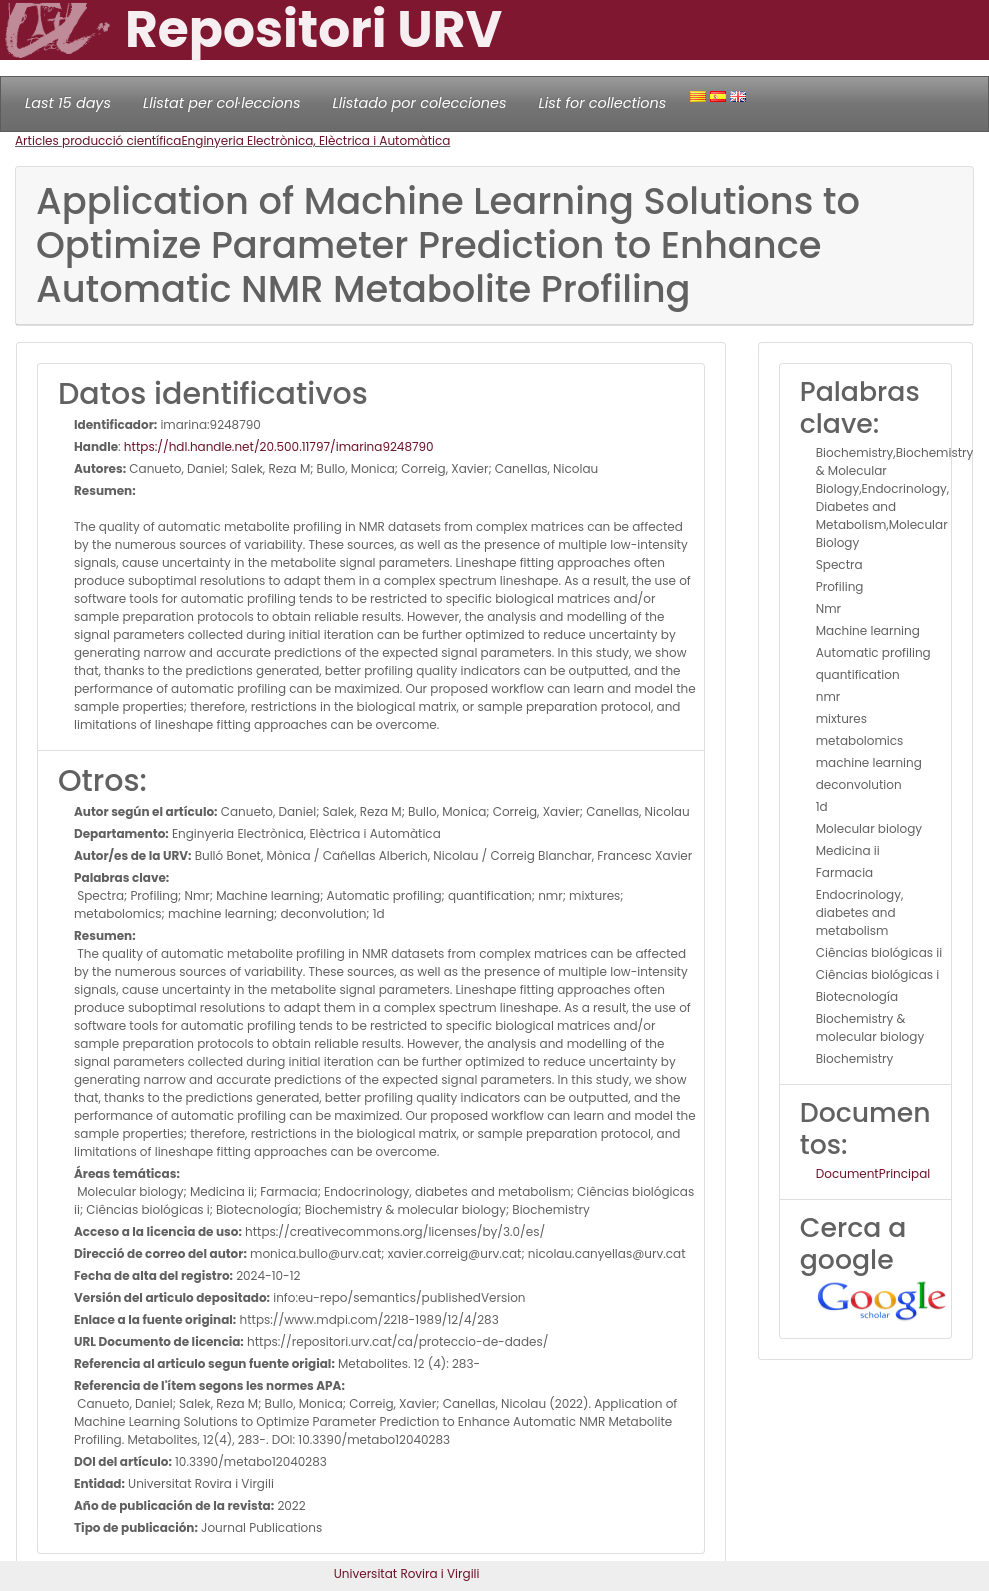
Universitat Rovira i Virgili (407, 1573)
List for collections (602, 103)
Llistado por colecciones (420, 103)
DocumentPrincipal (873, 1173)
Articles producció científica (98, 140)
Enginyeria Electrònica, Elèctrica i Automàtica (315, 140)
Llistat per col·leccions (222, 103)
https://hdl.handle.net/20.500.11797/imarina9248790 (279, 446)
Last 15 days (68, 103)
